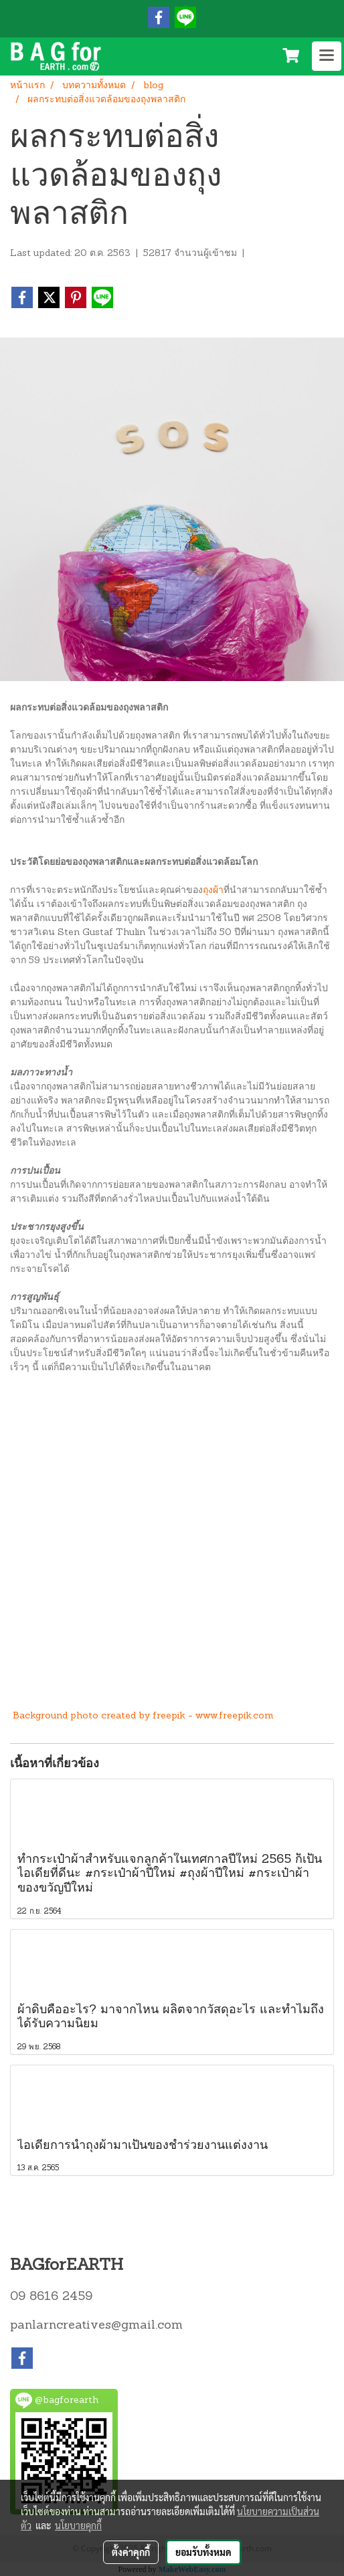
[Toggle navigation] (326, 56)
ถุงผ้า (213, 891)
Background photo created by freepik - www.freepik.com (143, 1716)
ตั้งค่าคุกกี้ (131, 2552)
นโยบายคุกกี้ (78, 2525)
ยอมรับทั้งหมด (203, 2552)
